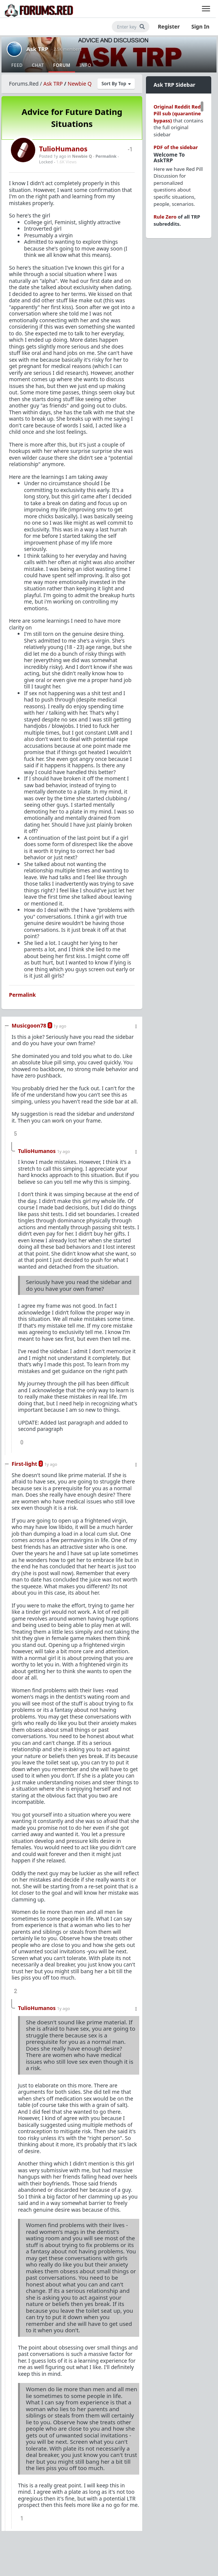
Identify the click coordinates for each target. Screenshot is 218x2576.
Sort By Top (116, 83)
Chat (38, 65)
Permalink (105, 156)
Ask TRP (37, 49)
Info (86, 65)
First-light (24, 1463)
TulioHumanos (63, 148)
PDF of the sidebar (175, 147)
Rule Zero (164, 216)
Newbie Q (80, 83)
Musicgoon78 (29, 1025)
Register (169, 26)
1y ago (59, 1026)
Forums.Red (24, 83)
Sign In (200, 26)
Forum (61, 65)
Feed (17, 65)
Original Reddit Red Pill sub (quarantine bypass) (177, 113)
